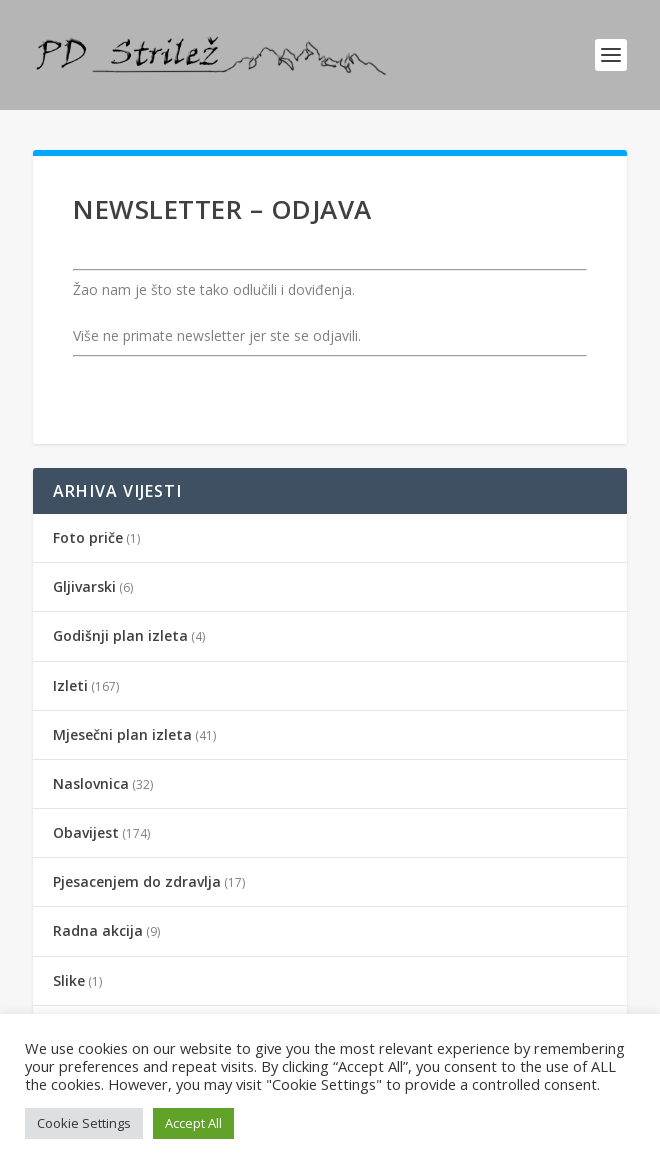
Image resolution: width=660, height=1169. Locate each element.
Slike (69, 980)
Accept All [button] (193, 1123)
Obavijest (86, 832)
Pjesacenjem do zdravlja (137, 881)
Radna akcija (98, 930)
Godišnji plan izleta (120, 635)
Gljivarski (84, 586)
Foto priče (88, 537)
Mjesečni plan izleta (122, 734)
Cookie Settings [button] (84, 1123)
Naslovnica (91, 783)
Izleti (70, 685)
